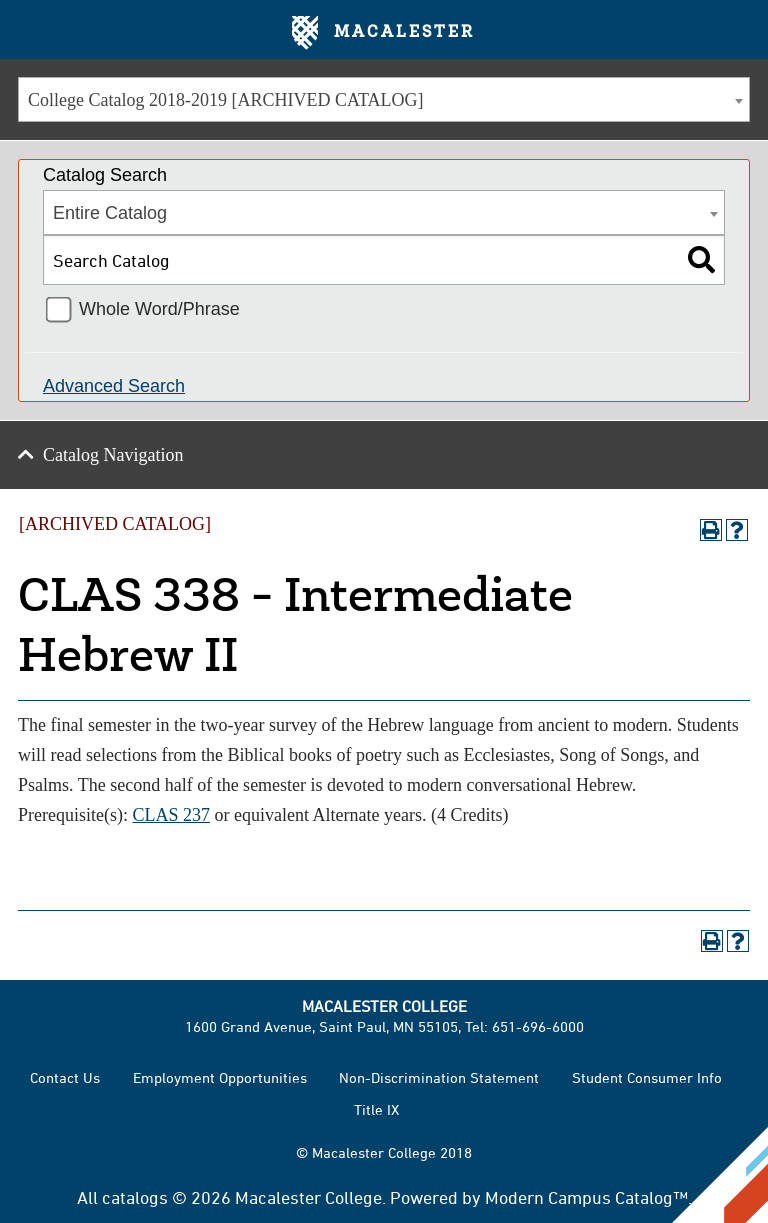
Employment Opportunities (220, 1077)
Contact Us (65, 1077)
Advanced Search (114, 386)
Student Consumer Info (647, 1077)
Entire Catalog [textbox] (110, 213)
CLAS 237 (171, 815)
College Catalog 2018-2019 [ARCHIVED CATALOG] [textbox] (226, 100)
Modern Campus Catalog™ (586, 1197)
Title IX (376, 1109)
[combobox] (384, 99)
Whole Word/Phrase (159, 309)
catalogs (135, 1197)
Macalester (383, 33)
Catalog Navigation (113, 455)
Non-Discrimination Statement (439, 1077)
